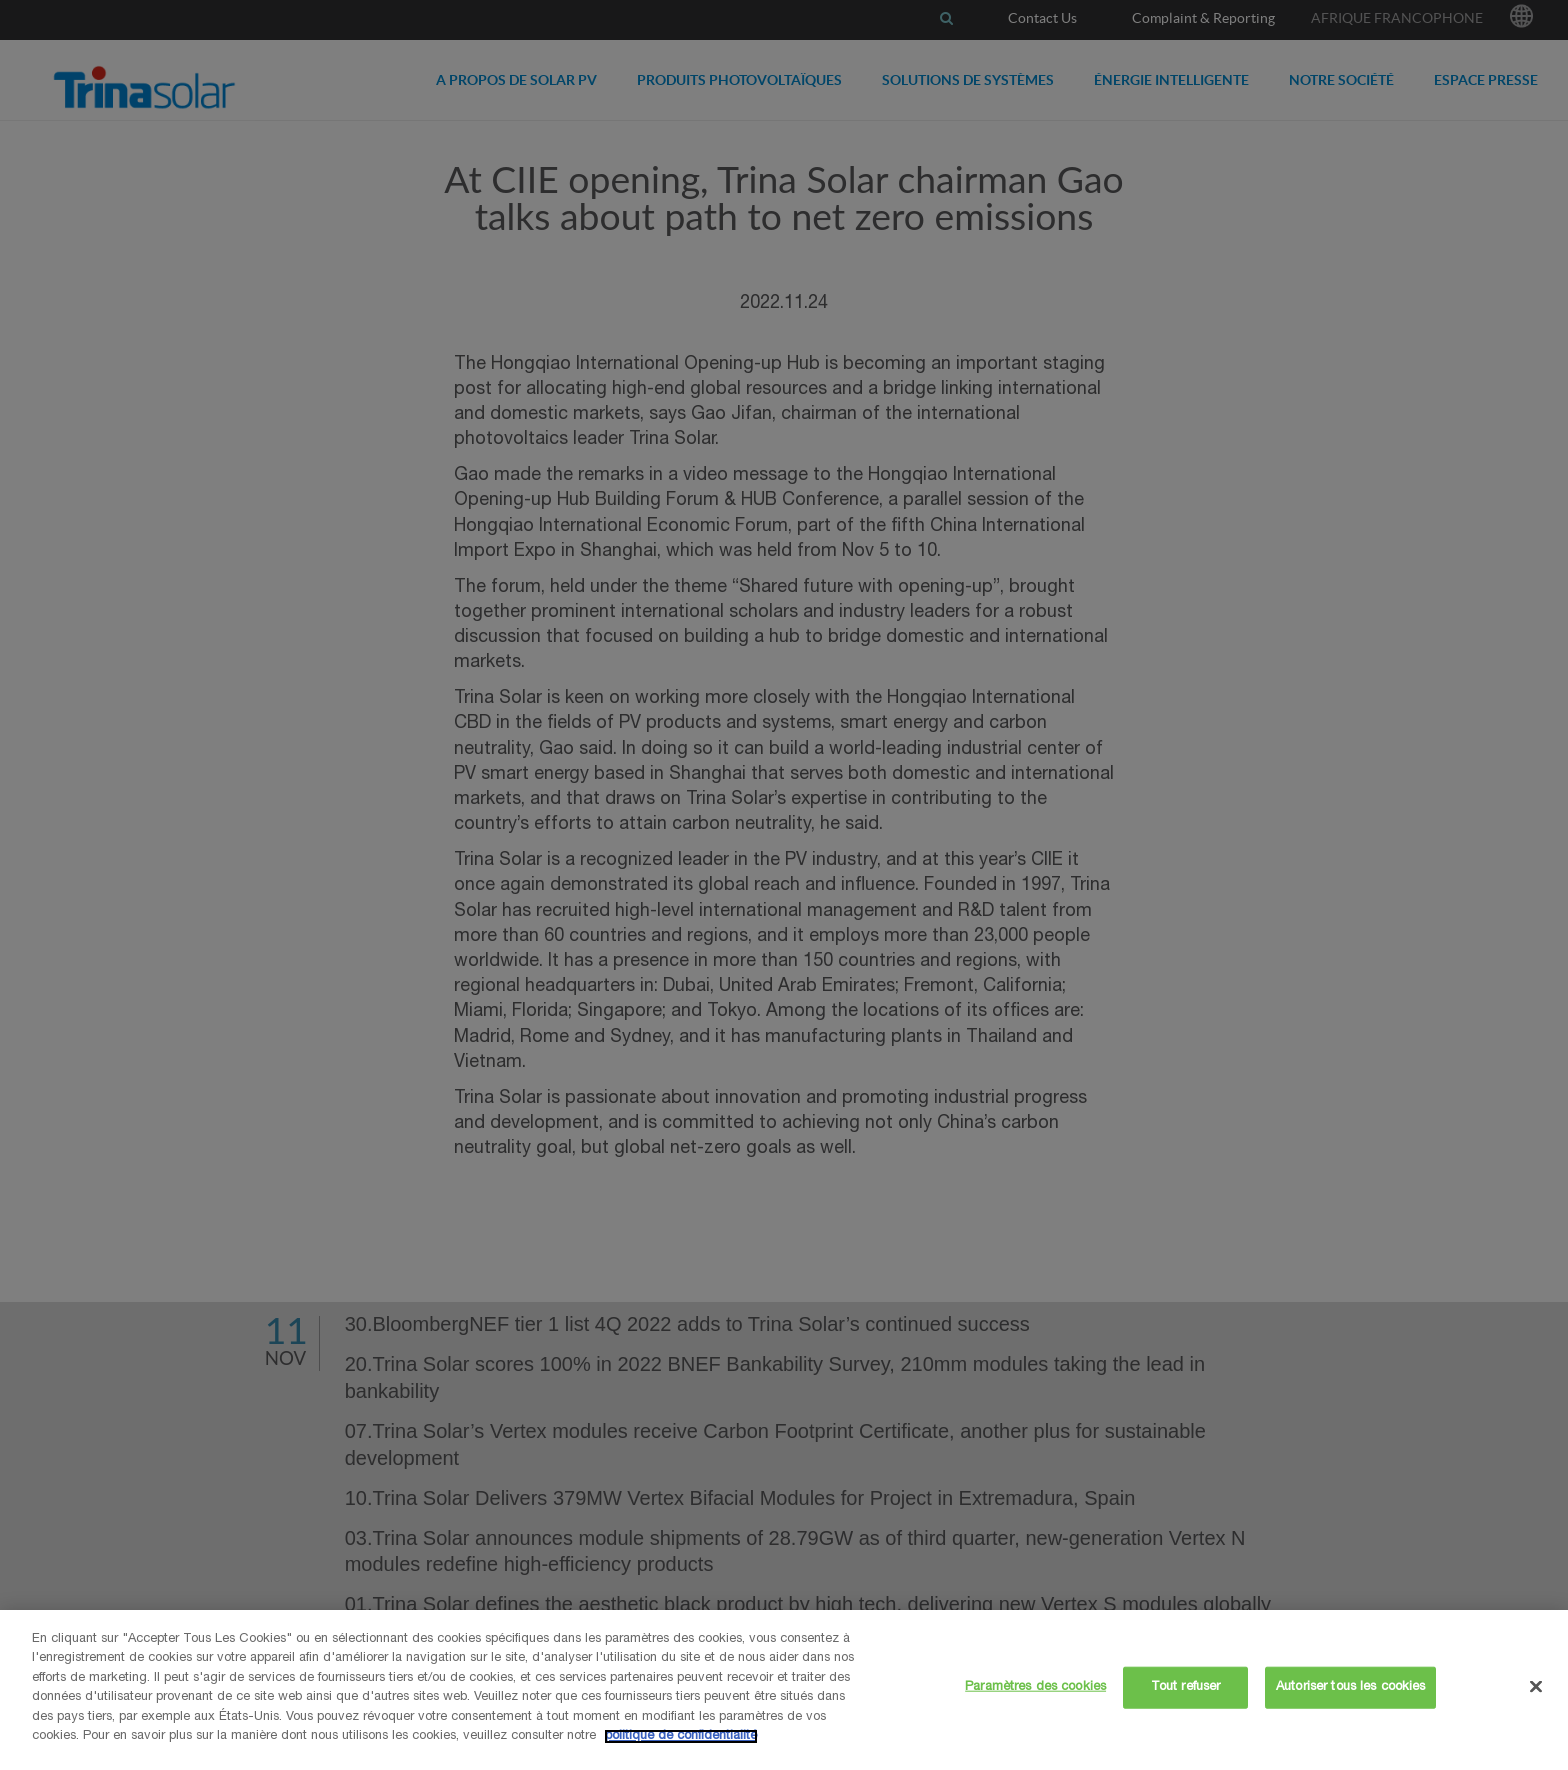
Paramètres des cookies (1035, 1687)
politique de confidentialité (681, 1736)
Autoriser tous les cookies (1350, 1687)
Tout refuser (1186, 1687)
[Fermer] (1536, 1686)
